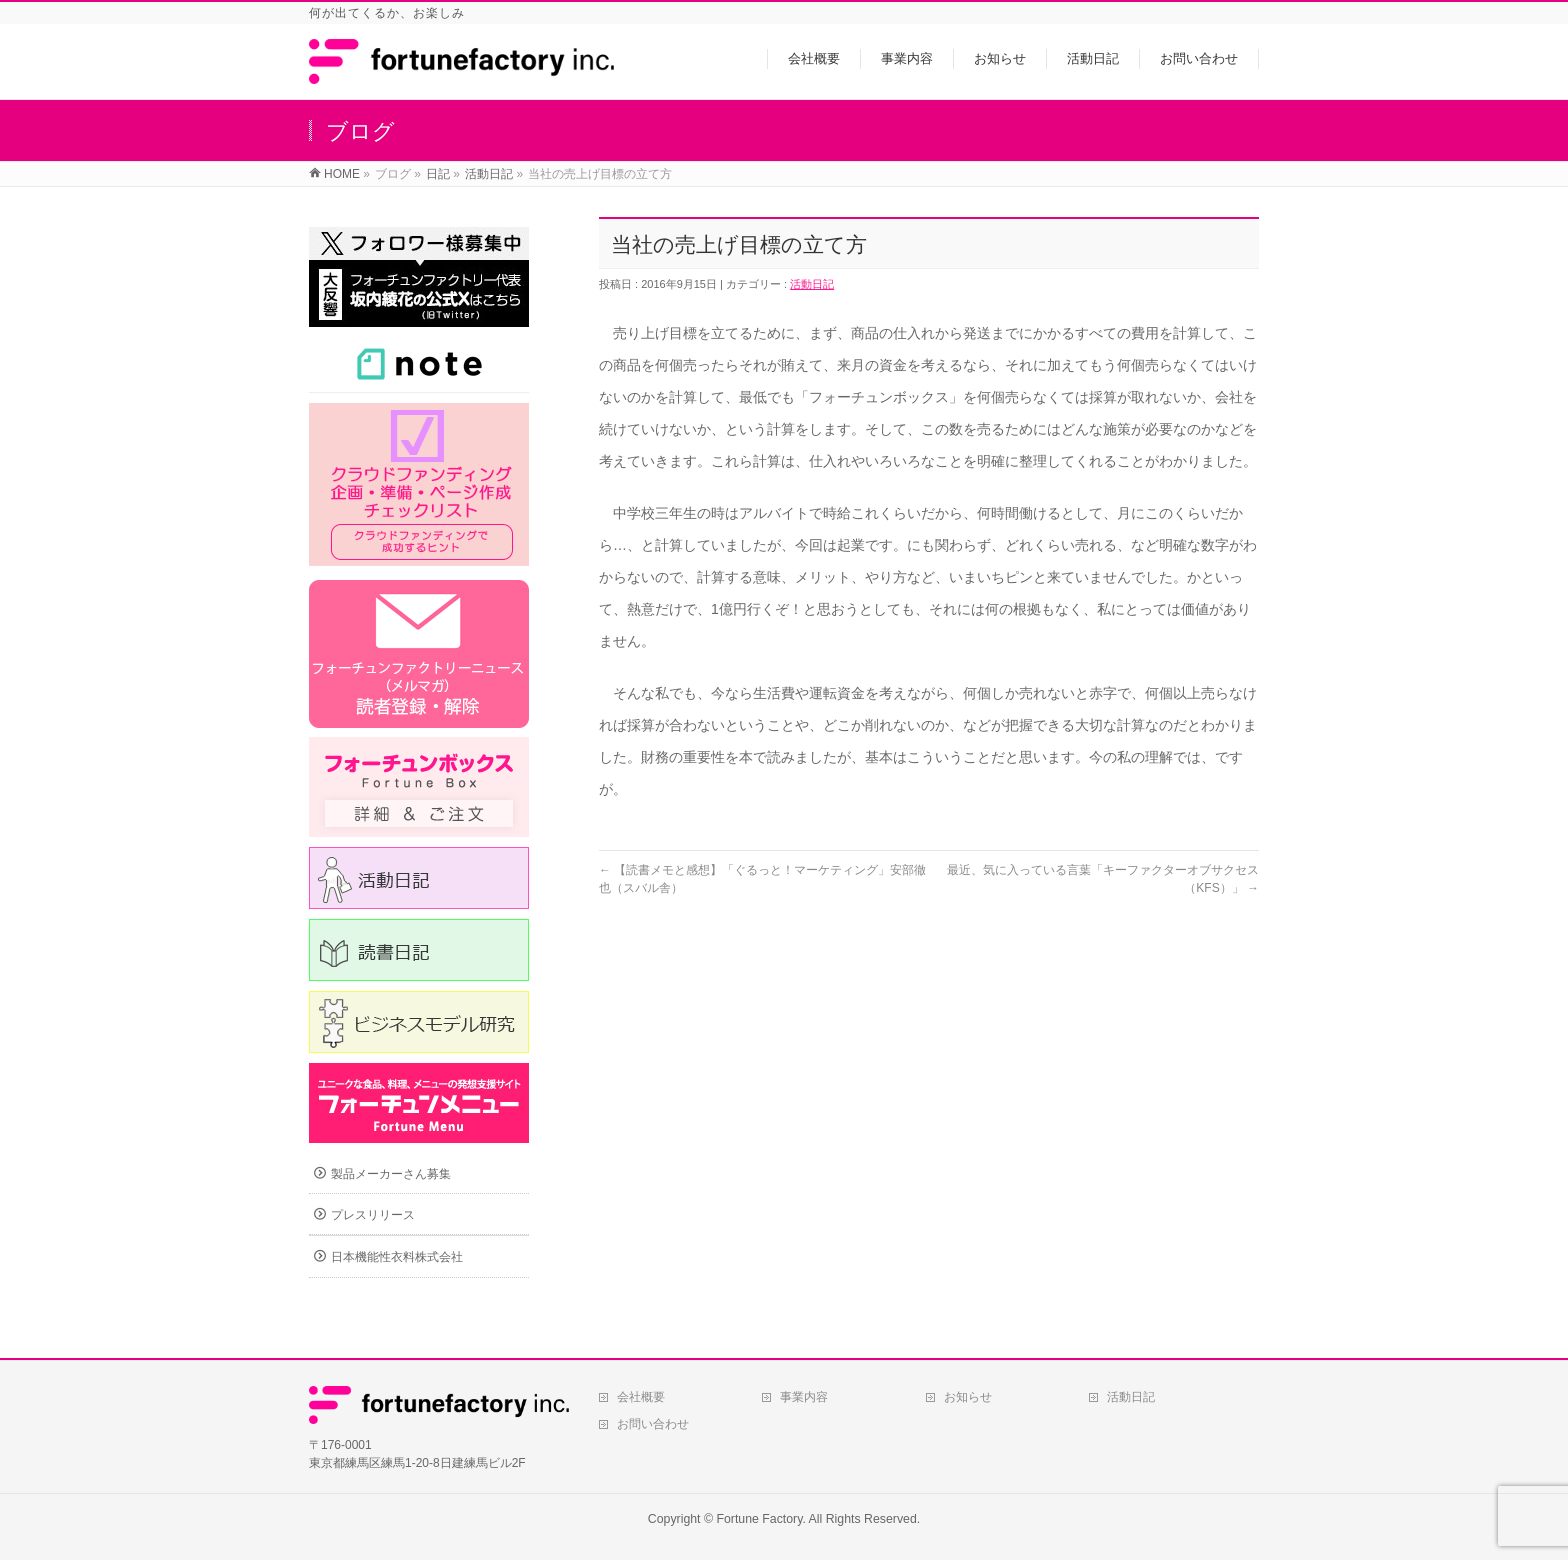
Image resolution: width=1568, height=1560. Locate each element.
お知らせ (968, 1397)
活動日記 (812, 284)
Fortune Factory (759, 1519)
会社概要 (641, 1397)
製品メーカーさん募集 (391, 1174)
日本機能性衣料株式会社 (397, 1257)
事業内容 (804, 1397)
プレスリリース (373, 1215)
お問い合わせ (653, 1424)
